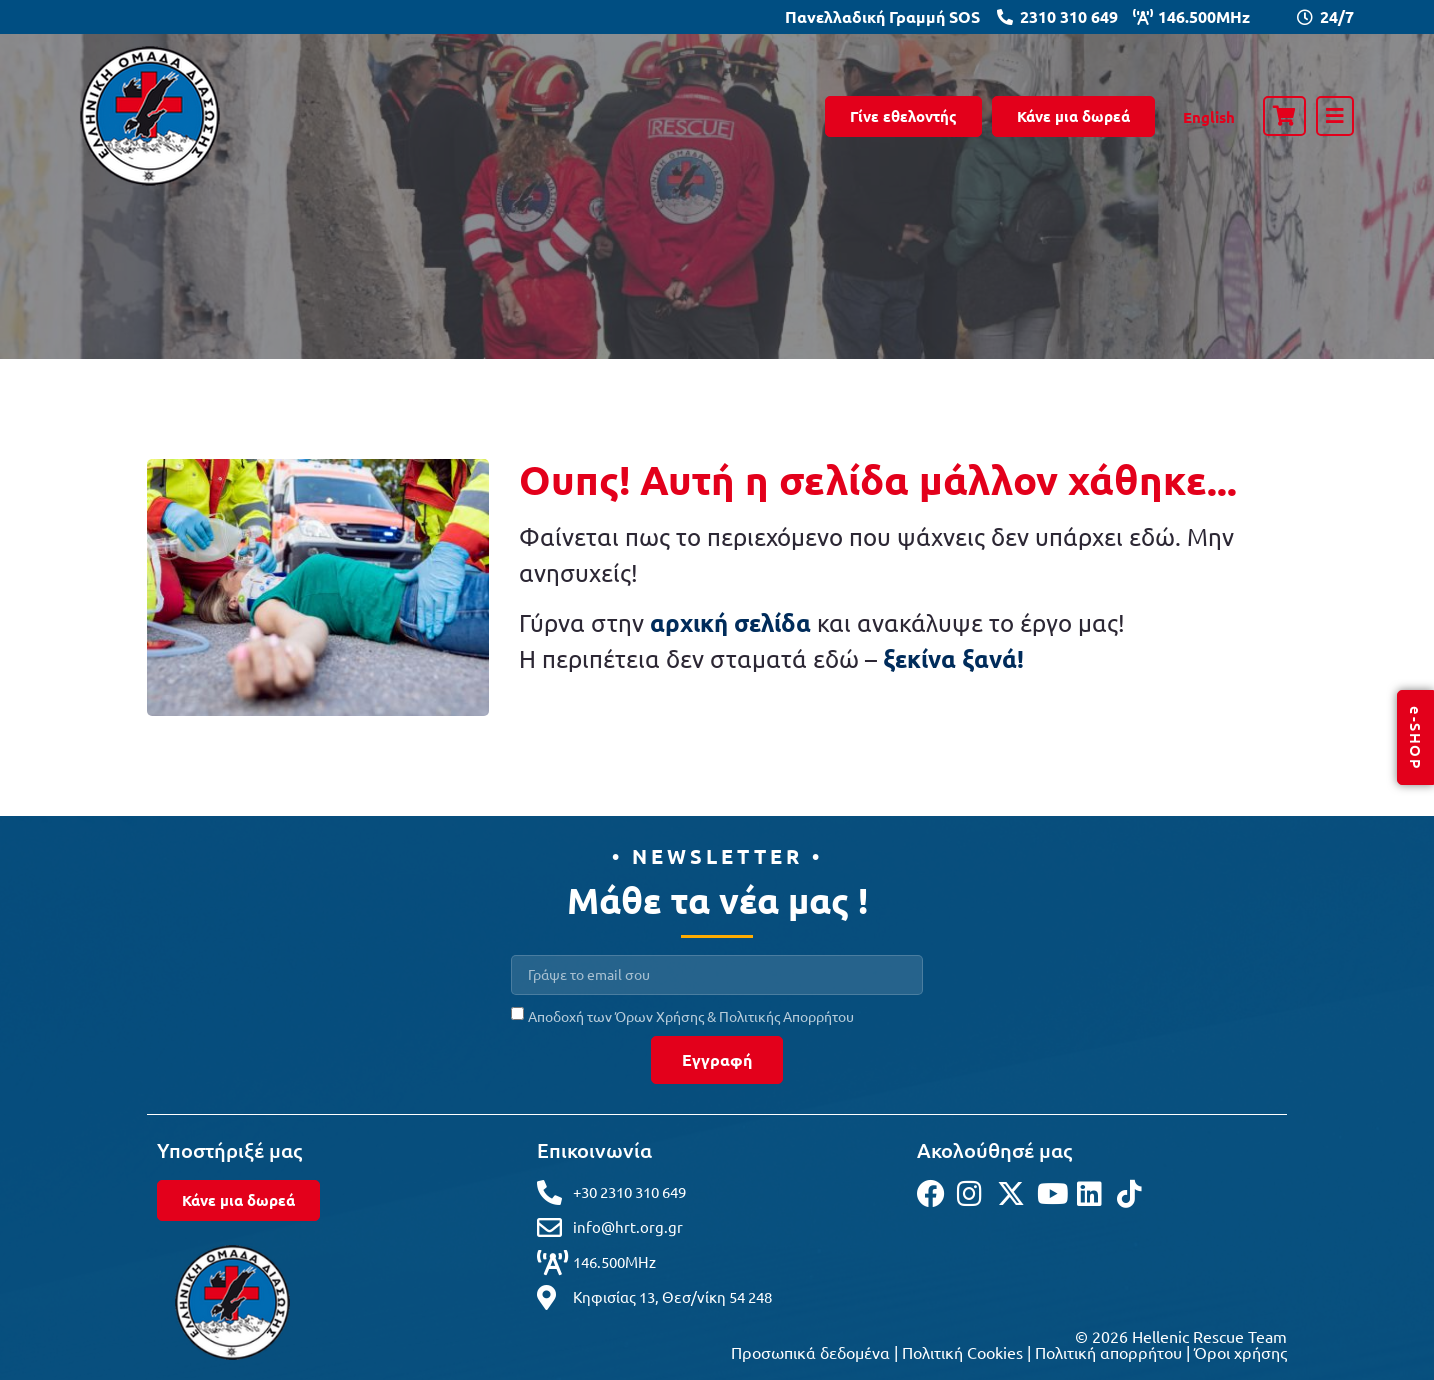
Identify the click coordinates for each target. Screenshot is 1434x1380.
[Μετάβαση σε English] (1209, 117)
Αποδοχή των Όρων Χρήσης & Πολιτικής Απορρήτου (691, 1015)
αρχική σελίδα (730, 622)
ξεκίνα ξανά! (953, 658)
